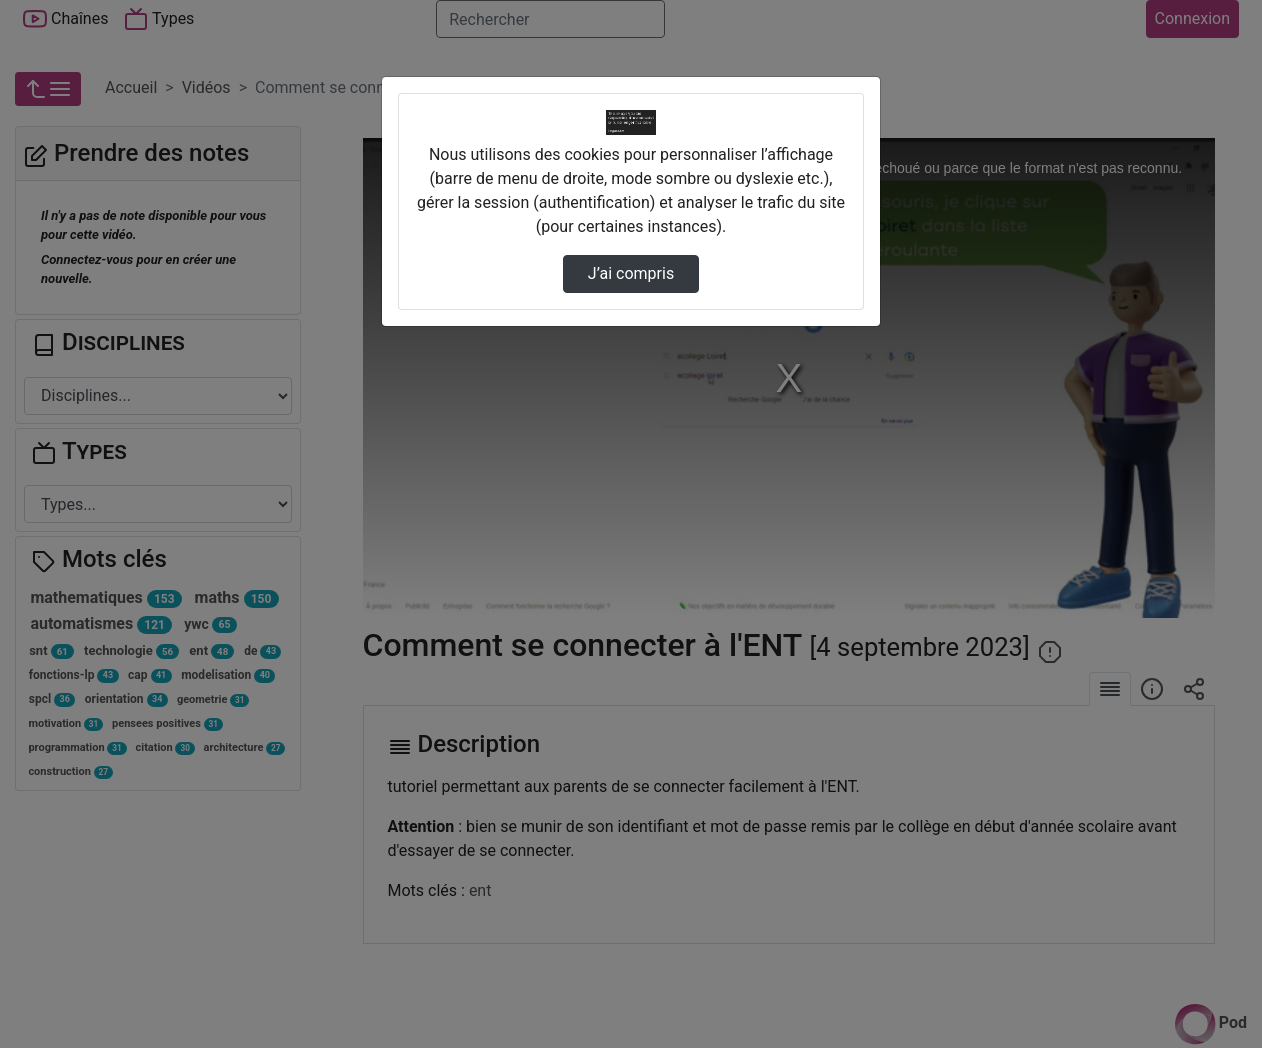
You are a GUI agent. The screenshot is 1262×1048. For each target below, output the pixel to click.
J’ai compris (631, 273)
